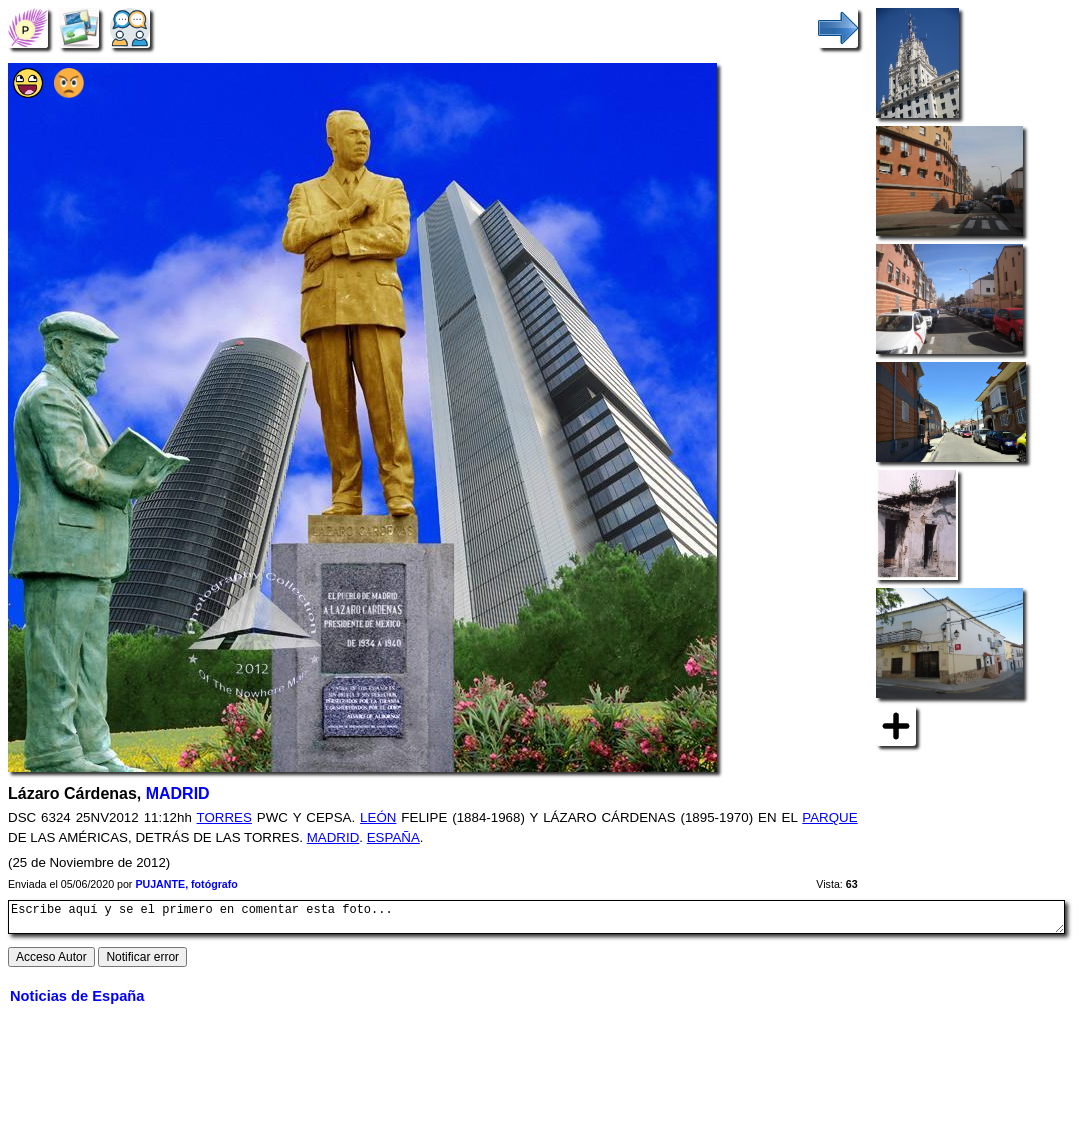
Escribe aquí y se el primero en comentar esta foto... (536, 920)
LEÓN (378, 817)
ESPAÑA (393, 837)
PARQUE (829, 817)
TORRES (224, 817)
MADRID (178, 793)
